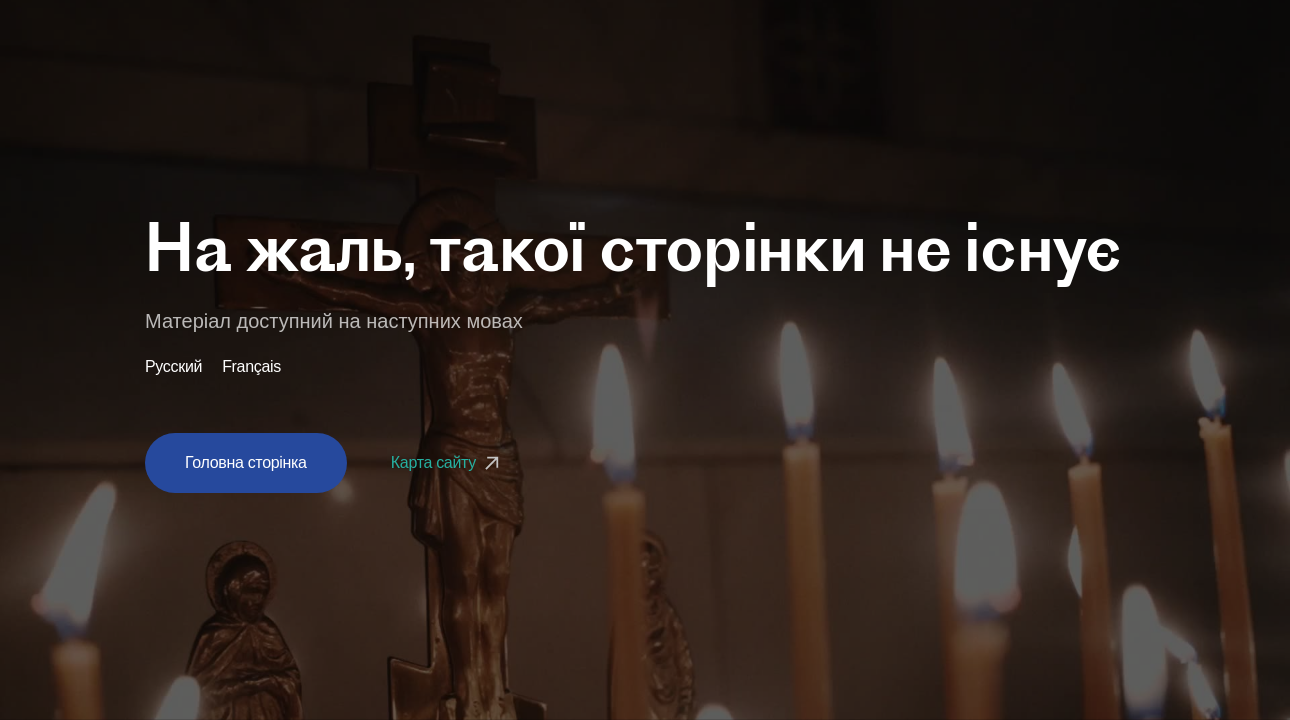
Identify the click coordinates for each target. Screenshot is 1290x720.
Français (251, 367)
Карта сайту (447, 462)
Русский (173, 367)
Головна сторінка (246, 462)
